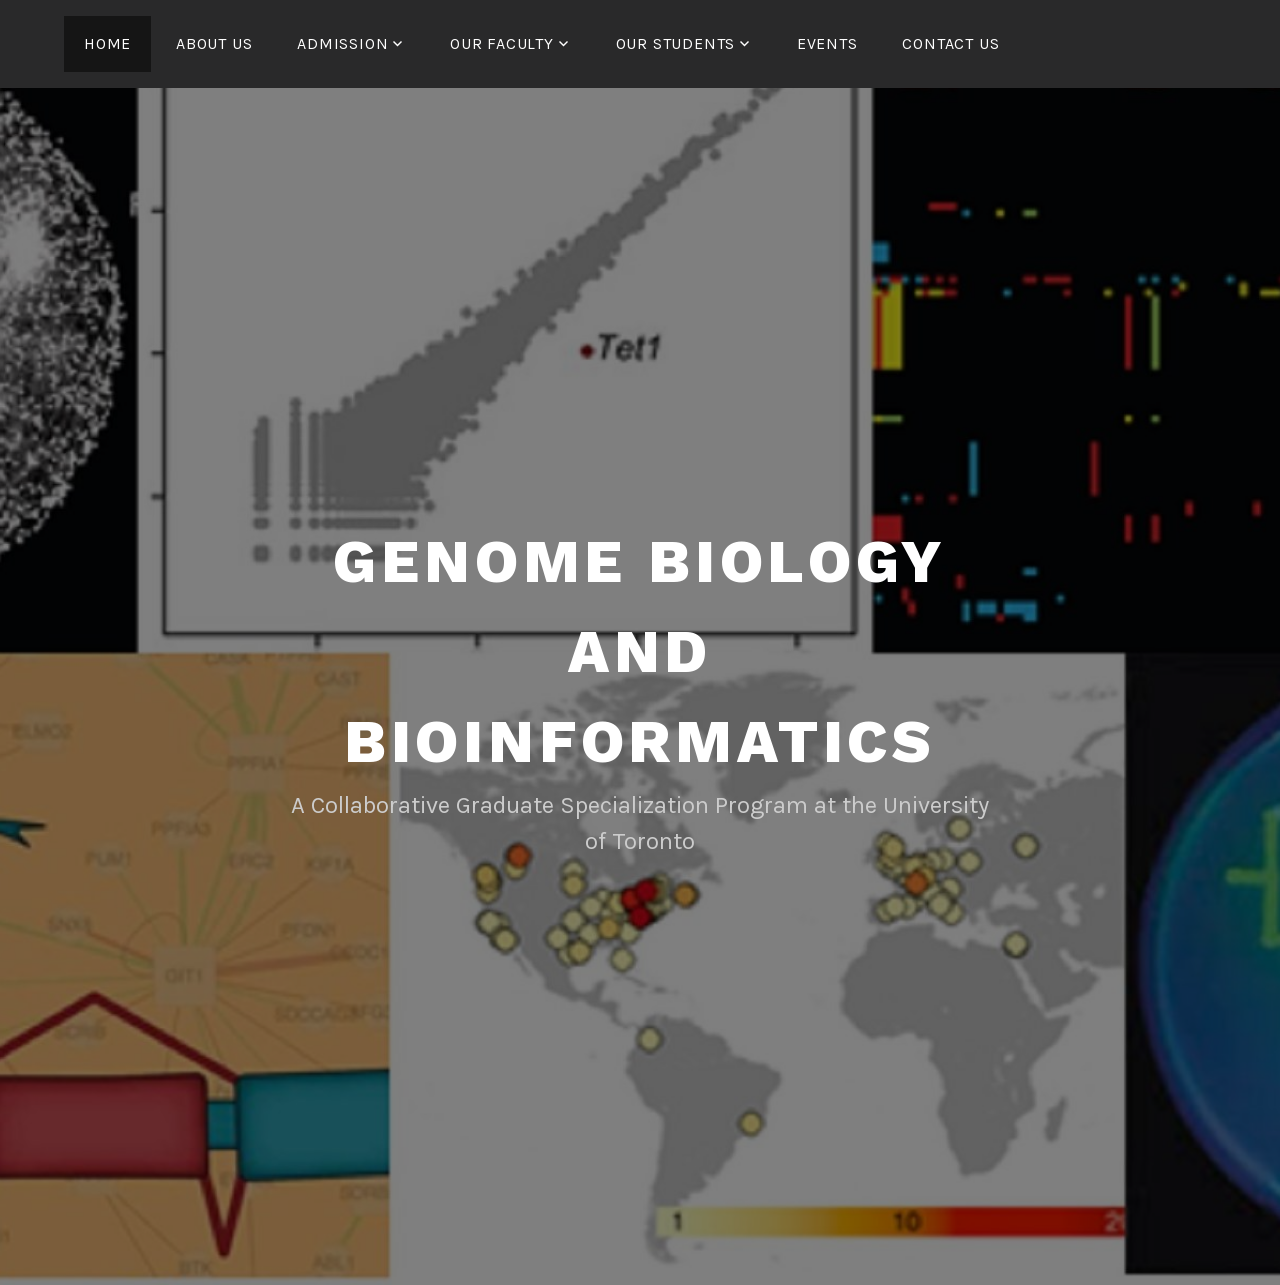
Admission (342, 43)
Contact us (950, 43)
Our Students (676, 43)
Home (107, 43)
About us (214, 43)
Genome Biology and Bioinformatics (639, 651)
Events (827, 43)
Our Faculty (502, 43)
